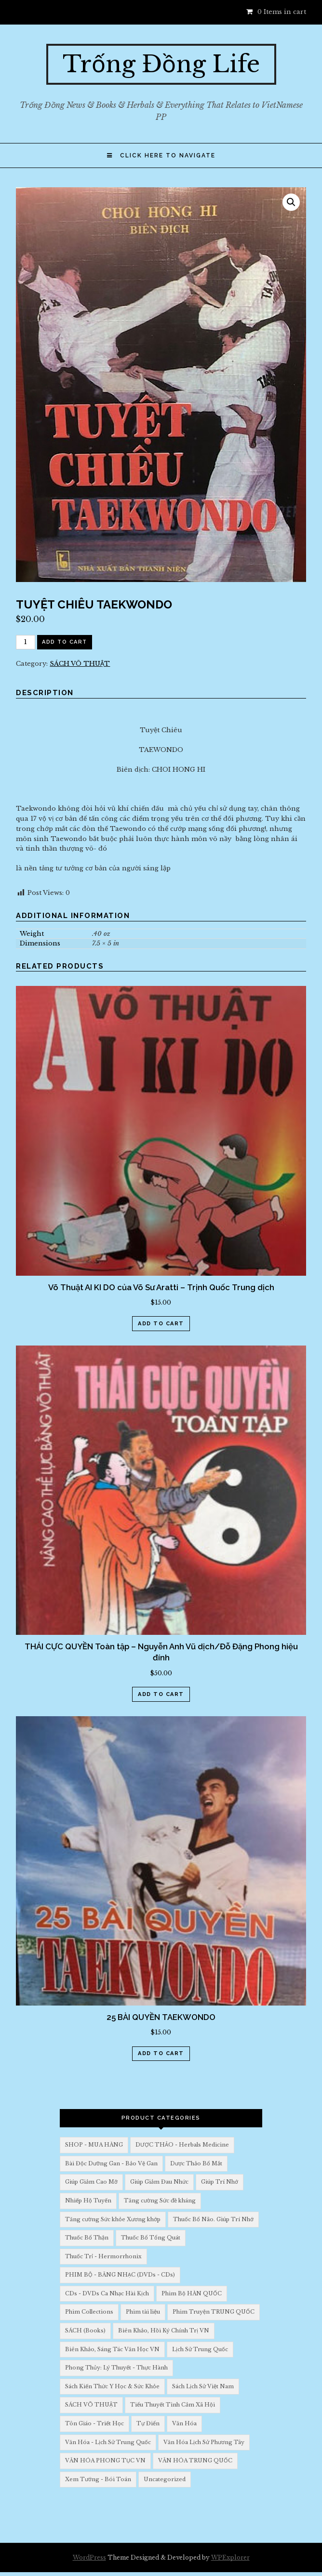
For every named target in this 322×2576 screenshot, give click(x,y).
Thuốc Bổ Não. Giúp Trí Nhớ (213, 2219)
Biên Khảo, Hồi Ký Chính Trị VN (163, 2330)
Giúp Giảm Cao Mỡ (91, 2181)
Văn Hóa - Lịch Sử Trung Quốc (108, 2442)
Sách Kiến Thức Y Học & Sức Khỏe (112, 2386)
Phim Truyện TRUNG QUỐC (214, 2311)
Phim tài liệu (143, 2311)
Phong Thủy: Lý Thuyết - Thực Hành (116, 2367)
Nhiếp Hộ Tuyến (88, 2200)
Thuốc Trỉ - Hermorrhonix (103, 2256)
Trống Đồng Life (161, 64)
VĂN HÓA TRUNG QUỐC (195, 2460)
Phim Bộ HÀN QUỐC (191, 2293)
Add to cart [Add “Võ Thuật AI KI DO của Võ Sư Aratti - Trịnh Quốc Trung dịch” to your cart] (161, 1323)
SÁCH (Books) (85, 2330)
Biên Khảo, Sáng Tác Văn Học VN (112, 2349)
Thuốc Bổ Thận (86, 2237)
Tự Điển (148, 2423)
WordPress (89, 2557)
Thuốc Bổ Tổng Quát (150, 2237)
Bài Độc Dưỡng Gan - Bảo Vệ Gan (111, 2163)
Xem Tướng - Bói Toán (98, 2479)
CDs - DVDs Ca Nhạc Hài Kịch (107, 2293)
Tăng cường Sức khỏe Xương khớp (113, 2219)
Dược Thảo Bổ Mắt (196, 2163)
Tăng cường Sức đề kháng (160, 2200)
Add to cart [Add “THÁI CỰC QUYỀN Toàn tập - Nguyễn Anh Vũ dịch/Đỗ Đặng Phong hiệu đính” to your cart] (161, 1694)
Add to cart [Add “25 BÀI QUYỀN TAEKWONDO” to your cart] (161, 2053)
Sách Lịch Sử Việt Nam (203, 2386)
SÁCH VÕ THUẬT (80, 664)
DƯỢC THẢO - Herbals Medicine (182, 2144)
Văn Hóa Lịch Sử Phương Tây (203, 2442)
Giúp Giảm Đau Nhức (159, 2181)
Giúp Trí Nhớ (219, 2181)
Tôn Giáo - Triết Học (94, 2423)
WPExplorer (230, 2557)
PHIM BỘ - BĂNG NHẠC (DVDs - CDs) (120, 2274)
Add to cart (64, 642)
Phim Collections (89, 2311)
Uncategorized (165, 2479)
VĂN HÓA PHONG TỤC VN (105, 2460)
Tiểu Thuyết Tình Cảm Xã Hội (172, 2404)
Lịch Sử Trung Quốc (200, 2349)
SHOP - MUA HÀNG (94, 2144)
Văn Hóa (184, 2423)
